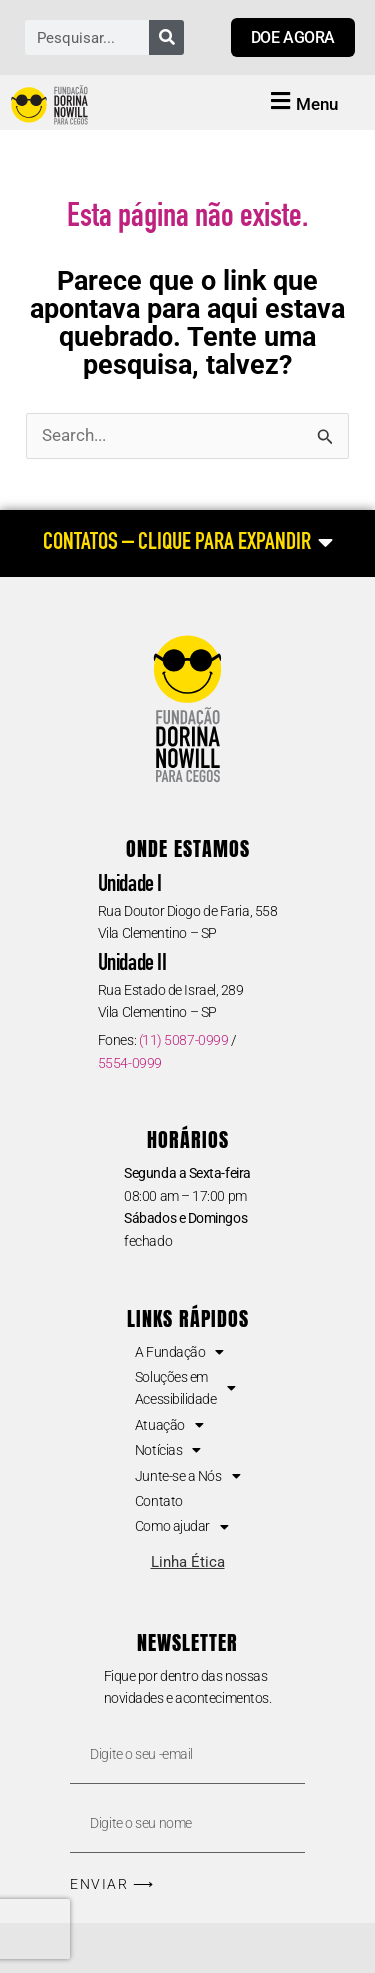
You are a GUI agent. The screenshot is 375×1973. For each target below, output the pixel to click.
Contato (159, 1501)
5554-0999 (130, 1063)
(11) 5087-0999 (184, 1040)
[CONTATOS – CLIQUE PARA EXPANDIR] (187, 543)
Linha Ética (188, 1562)
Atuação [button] (169, 1425)
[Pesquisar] (166, 37)
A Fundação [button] (179, 1352)
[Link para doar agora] (293, 37)
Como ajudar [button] (182, 1526)
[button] (302, 103)
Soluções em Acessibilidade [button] (185, 1388)
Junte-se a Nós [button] (187, 1476)
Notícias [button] (168, 1450)
